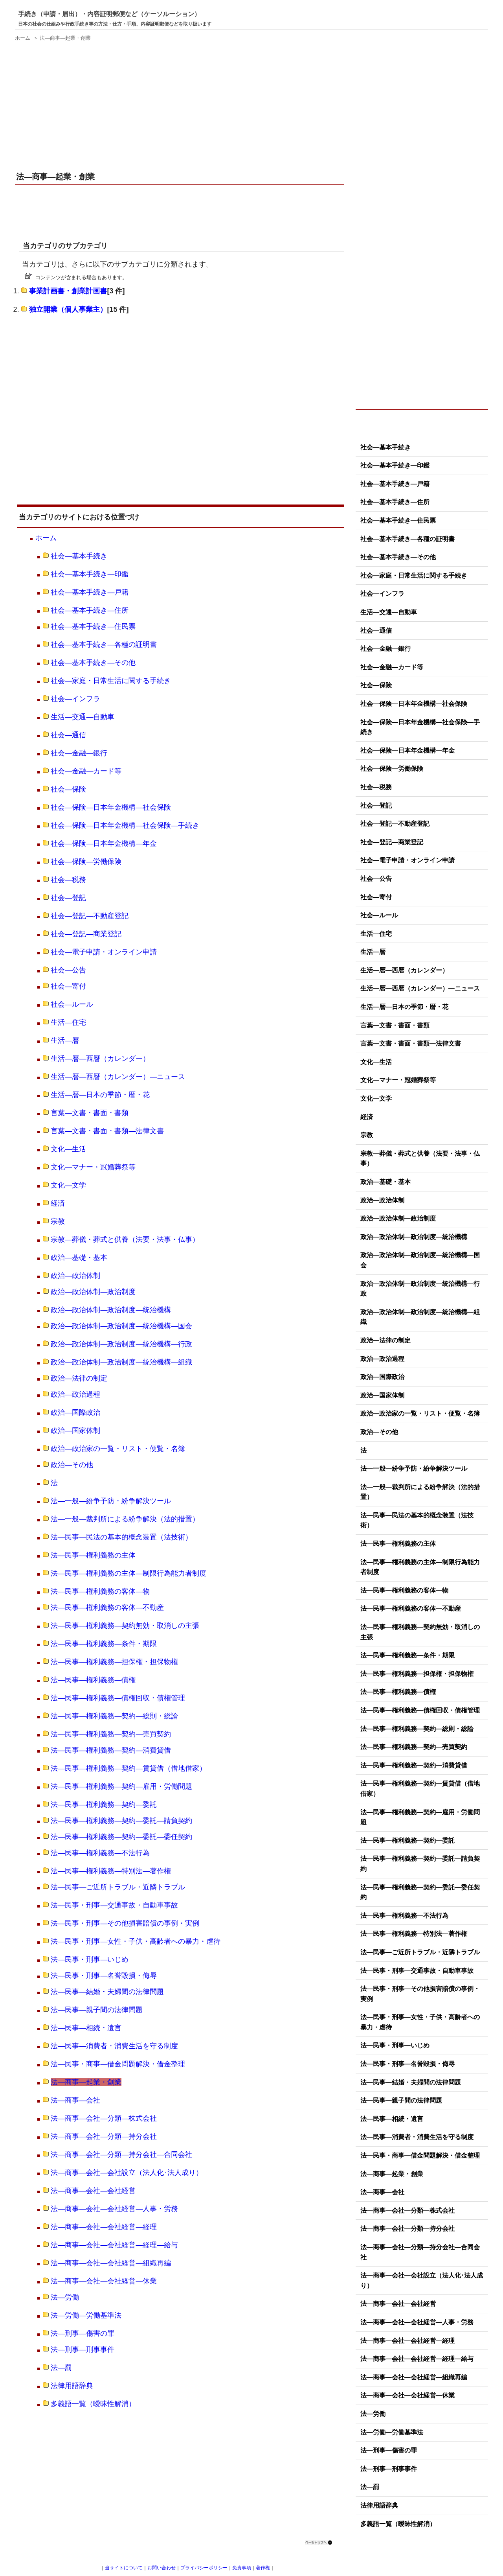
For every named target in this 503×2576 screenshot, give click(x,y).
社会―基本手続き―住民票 (93, 626)
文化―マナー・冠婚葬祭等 (93, 1167)
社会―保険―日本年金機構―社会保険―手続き (125, 825)
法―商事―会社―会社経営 (93, 2191)
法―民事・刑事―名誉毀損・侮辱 (104, 1975)
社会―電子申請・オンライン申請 (104, 952)
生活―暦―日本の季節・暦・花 (100, 1095)
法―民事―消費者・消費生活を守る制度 (114, 2046)
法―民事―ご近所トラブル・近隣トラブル (118, 1887)
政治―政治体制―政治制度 (93, 1292)
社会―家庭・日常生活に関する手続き (111, 681)
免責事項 (241, 2567)
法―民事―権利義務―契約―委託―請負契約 (121, 1821)
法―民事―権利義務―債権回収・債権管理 (118, 1698)
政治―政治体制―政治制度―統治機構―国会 (121, 1326)
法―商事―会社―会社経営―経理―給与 (114, 2245)
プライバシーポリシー (204, 2567)
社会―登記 (68, 898)
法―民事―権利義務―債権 (93, 1680)
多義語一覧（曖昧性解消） (93, 2404)
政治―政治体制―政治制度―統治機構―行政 (121, 1344)
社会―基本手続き (79, 556)
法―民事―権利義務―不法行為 (100, 1853)
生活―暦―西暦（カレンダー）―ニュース (118, 1077)
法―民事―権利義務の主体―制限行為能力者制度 (128, 1573)
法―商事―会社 (75, 2100)
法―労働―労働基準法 (86, 2315)
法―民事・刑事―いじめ (90, 1959)
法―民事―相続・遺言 (86, 2028)
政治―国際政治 (75, 1412)
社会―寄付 (68, 986)
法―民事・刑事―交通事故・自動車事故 (114, 1905)
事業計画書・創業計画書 (68, 291)
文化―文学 (68, 1185)
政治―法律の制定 (79, 1378)
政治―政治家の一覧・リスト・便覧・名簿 (118, 1449)
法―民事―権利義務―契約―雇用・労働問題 (121, 1786)
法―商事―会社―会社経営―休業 (104, 2281)
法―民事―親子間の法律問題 (97, 2010)
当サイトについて (124, 2567)
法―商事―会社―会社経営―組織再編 (111, 2263)
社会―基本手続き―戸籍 (90, 592)
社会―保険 (68, 789)
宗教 (58, 1221)
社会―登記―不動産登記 (90, 916)
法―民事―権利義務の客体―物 (100, 1591)
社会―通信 (68, 735)
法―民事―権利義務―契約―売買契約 (111, 1734)
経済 (58, 1203)
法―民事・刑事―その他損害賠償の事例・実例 (125, 1923)
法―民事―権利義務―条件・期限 (104, 1644)
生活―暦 (65, 1040)
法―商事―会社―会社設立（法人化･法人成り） (127, 2172)
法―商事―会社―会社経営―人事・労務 (114, 2209)
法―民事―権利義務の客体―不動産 (107, 1607)
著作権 (263, 2567)
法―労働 (65, 2297)
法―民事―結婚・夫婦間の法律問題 (107, 1992)
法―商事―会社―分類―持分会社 (104, 2136)
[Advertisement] (181, 101)
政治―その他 (72, 1465)
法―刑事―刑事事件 (82, 2349)
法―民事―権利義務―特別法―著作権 (111, 1871)
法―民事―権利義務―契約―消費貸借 (111, 1750)
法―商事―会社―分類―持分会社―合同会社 (121, 2154)
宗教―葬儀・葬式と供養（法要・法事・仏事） (125, 1239)
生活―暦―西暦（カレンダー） (100, 1058)
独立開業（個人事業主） (68, 309)
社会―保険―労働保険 (86, 861)
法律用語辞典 (72, 2386)
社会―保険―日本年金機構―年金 (104, 843)
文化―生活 (68, 1149)
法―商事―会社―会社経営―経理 (104, 2227)
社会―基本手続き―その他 (93, 663)
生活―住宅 (68, 1022)
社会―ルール (72, 1004)
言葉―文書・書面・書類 (90, 1113)
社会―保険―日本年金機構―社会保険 (111, 807)
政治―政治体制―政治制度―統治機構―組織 (121, 1362)
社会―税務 (68, 880)
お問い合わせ (161, 2567)
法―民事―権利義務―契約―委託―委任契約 (121, 1837)
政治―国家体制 (75, 1430)
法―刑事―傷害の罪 (82, 2333)
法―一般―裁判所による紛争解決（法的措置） (125, 1519)
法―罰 (61, 2368)
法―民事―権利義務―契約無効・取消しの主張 (125, 1626)
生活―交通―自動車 (82, 717)
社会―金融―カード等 (86, 771)
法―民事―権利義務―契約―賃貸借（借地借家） (128, 1768)
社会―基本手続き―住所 (90, 610)
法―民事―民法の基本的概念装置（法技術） (121, 1537)
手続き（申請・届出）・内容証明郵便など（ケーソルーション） (109, 14)
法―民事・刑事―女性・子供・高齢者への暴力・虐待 (135, 1941)
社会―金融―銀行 (79, 753)
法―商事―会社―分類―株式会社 (104, 2118)
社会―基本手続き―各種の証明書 (104, 644)
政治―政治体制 (75, 1276)
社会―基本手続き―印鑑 (90, 574)
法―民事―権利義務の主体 (93, 1555)
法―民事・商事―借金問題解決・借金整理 (118, 2064)
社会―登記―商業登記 (86, 934)
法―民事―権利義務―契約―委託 (104, 1804)
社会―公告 (68, 970)
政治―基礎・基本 (79, 1257)
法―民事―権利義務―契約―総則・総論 (114, 1716)
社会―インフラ (75, 699)
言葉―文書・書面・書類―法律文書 (107, 1131)
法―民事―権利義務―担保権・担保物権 (114, 1662)
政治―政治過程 (75, 1394)
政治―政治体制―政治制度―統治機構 (111, 1310)
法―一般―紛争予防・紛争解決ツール (111, 1501)
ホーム (46, 538)
